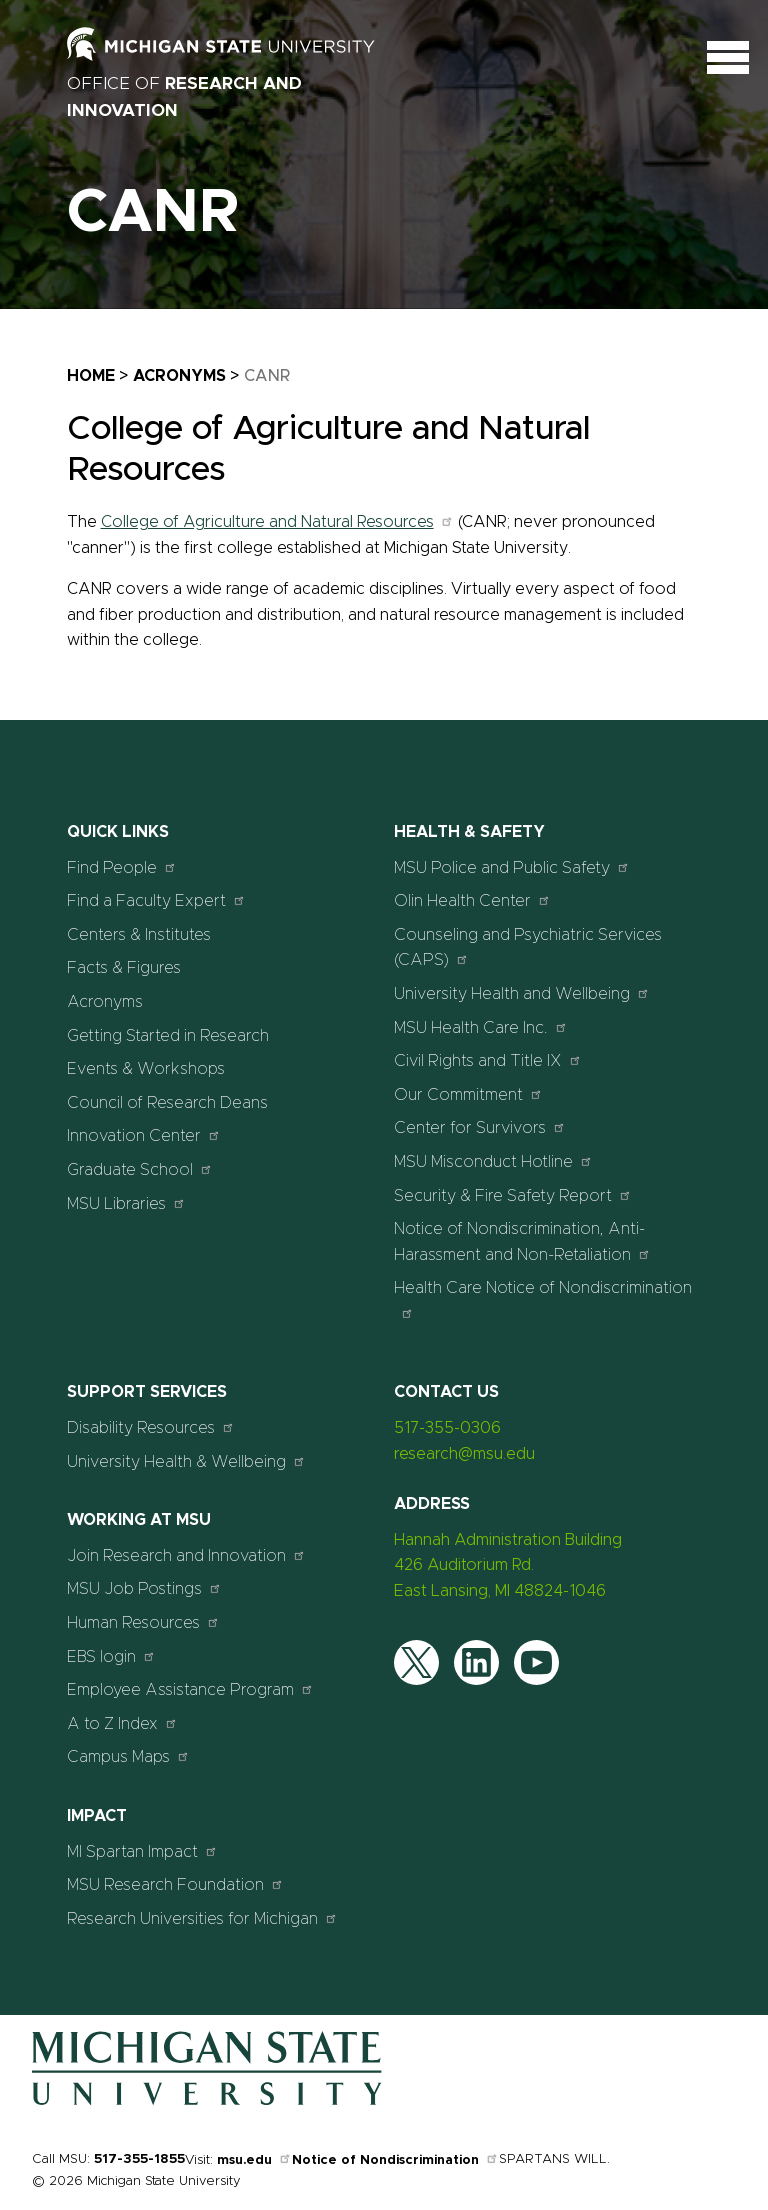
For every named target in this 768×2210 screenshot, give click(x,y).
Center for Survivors (480, 1127)
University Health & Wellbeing (186, 1461)
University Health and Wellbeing (522, 993)
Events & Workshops (146, 1069)
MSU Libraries (126, 1203)
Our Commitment (468, 1094)
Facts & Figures (124, 968)
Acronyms (179, 376)
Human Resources (143, 1622)
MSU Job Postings (144, 1588)
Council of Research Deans (167, 1103)
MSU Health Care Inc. (481, 1027)
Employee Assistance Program (190, 1689)
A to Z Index (122, 1723)
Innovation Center (144, 1135)
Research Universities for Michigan (202, 1918)
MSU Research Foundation (175, 1884)
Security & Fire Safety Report (513, 1195)
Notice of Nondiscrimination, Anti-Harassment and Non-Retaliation (522, 1242)
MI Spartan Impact (142, 1851)
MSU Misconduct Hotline (493, 1161)
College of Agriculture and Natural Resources (277, 522)
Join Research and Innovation (186, 1555)
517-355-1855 (139, 2159)
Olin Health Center (472, 900)
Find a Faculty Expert (156, 900)
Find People (122, 867)
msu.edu (254, 2160)
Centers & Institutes (139, 935)
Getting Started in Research (168, 1036)
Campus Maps (128, 1756)
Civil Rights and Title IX (488, 1060)
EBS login (111, 1656)
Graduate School (140, 1169)
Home (91, 376)
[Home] (207, 2101)
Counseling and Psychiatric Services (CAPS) (528, 948)
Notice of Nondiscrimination (395, 2160)
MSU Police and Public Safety (512, 867)
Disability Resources (151, 1427)
